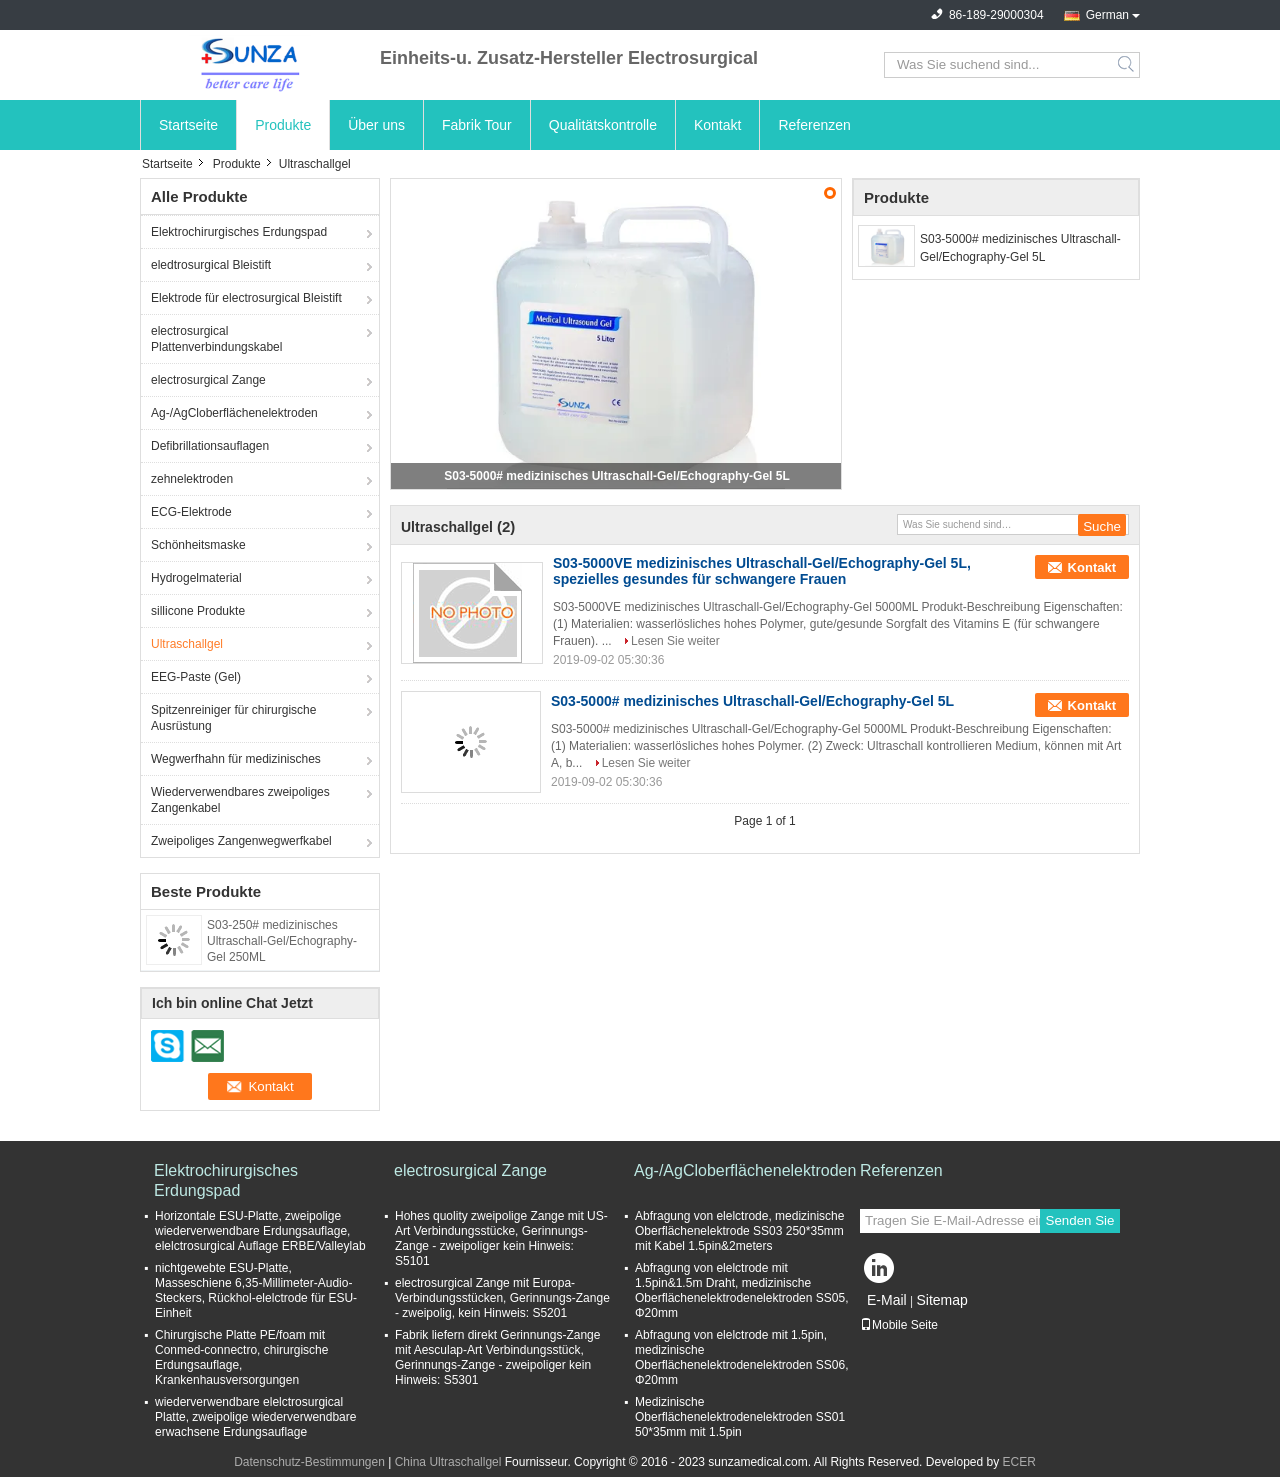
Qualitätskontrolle (603, 125)
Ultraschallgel (187, 644)
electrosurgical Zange (208, 380)
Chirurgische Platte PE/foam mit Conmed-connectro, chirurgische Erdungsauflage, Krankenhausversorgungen (241, 1357)
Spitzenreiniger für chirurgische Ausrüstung (233, 718)
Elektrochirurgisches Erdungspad (239, 232)
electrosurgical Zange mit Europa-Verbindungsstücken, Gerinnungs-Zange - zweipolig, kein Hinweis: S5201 (502, 1298)
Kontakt (717, 125)
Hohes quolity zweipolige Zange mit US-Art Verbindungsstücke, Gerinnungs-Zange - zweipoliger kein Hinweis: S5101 (501, 1238)
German (1107, 15)
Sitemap (941, 1300)
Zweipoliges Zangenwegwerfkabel (241, 841)
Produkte (283, 125)
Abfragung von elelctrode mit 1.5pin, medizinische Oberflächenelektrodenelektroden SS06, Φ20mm (741, 1357)
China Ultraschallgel (448, 1462)
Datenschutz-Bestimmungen (309, 1462)
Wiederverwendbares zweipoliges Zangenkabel (240, 800)
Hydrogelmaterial (196, 578)
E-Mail (887, 1300)
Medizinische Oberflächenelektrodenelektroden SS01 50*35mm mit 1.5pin (740, 1417)
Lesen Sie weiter (675, 641)
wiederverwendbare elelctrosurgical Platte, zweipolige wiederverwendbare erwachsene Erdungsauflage (255, 1417)
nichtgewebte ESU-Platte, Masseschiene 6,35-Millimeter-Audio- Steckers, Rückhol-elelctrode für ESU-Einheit (256, 1290)
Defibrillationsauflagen (210, 446)
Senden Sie (1080, 1220)
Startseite (188, 125)
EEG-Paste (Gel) (196, 677)
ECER (1019, 1462)
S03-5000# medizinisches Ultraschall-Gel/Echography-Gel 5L (616, 476)
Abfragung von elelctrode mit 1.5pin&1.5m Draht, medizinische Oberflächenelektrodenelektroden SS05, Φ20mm (741, 1290)
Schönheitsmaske (198, 545)
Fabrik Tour (477, 125)
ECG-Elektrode (191, 512)
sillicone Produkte (198, 611)
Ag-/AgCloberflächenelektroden (234, 413)
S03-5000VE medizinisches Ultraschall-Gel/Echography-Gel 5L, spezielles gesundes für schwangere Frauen (762, 571)
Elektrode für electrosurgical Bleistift (246, 298)
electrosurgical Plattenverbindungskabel (216, 339)
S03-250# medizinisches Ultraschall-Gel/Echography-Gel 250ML (282, 941)
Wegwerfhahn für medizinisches (236, 759)
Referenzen (814, 125)
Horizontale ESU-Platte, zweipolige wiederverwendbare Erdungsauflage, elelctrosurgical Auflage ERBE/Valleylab (260, 1231)
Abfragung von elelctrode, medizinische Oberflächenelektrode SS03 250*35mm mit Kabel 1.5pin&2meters (739, 1231)
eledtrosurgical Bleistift (211, 265)
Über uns (376, 125)
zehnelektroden (192, 479)
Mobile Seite (899, 1325)
